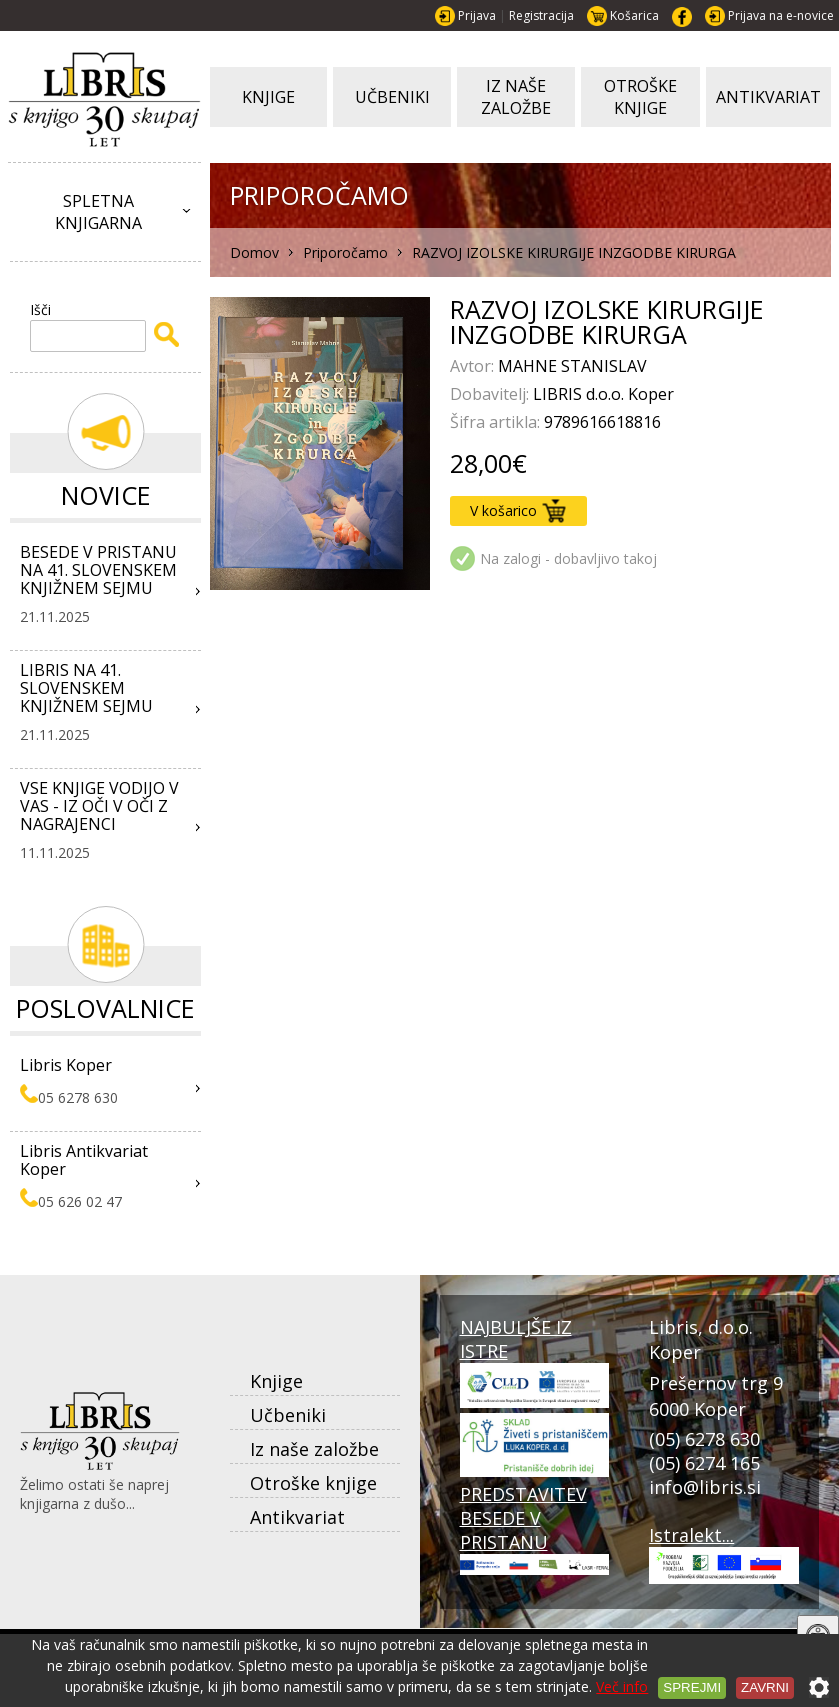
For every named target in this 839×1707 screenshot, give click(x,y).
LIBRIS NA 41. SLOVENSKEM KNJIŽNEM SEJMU (86, 688)
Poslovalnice (105, 1008)
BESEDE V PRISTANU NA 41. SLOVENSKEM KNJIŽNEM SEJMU (98, 570)
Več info (622, 1686)
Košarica (634, 15)
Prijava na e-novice (781, 15)
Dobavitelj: (491, 394)
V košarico (518, 510)
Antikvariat (297, 1517)
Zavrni (765, 1687)
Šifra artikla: (497, 422)
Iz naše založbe (314, 1449)
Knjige (276, 1381)
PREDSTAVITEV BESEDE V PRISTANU (535, 1528)
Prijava (477, 15)
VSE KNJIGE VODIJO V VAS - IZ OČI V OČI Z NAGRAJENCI (99, 806)
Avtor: (474, 366)
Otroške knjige (313, 1483)
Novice (106, 495)
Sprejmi (692, 1687)
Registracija (541, 15)
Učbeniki (288, 1415)
